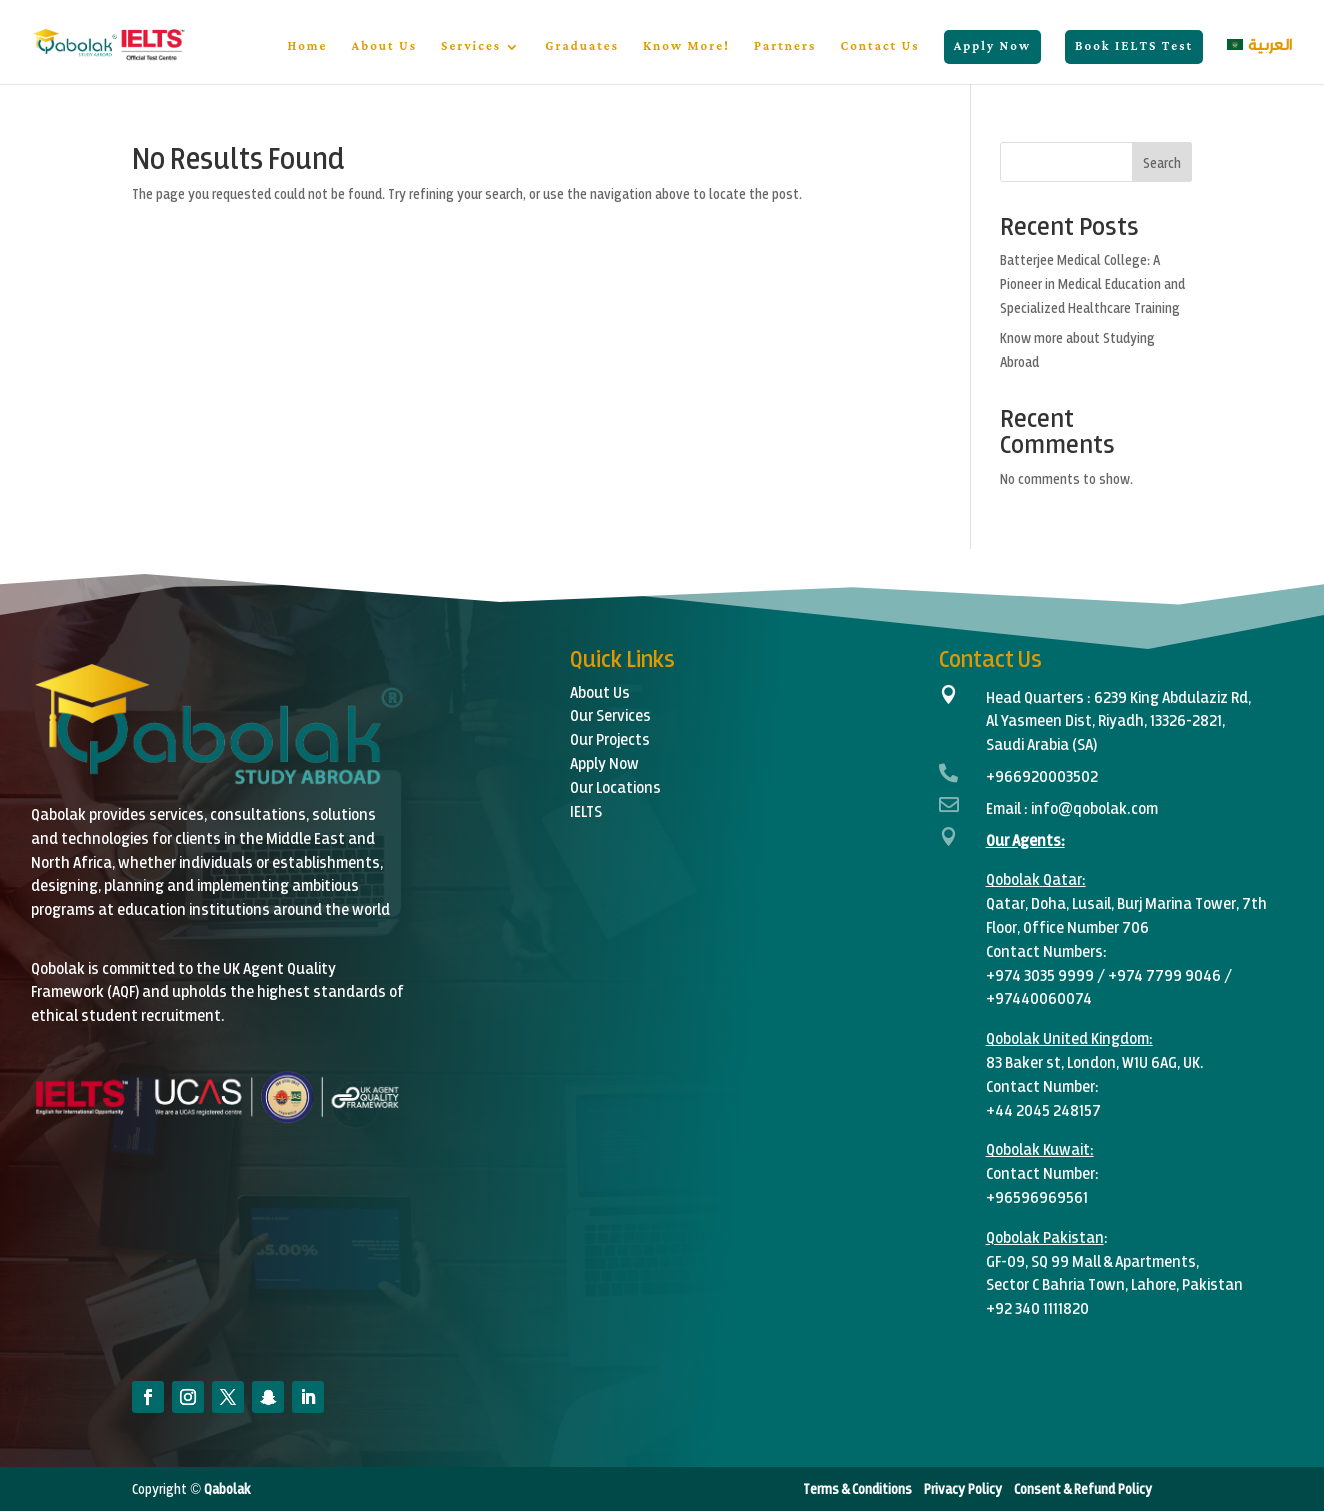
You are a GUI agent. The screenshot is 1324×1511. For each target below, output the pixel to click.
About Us (384, 49)
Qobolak (1013, 878)
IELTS (586, 810)
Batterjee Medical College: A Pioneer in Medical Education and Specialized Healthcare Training (1092, 283)
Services (471, 49)
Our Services (610, 714)
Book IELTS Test (1134, 46)
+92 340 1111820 (1037, 1307)
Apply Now (992, 46)
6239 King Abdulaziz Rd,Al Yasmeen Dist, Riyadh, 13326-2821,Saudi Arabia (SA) (1118, 720)
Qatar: (1064, 878)
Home (307, 49)
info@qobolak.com (1094, 807)
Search (1162, 162)
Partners (785, 49)
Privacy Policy (961, 1488)
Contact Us (879, 49)
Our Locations (615, 786)
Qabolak (226, 1488)
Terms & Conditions (859, 1488)
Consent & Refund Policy (1083, 1488)
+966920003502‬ (1042, 775)
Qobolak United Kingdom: (1069, 1037)
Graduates (582, 49)
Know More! (686, 49)
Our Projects (610, 738)
